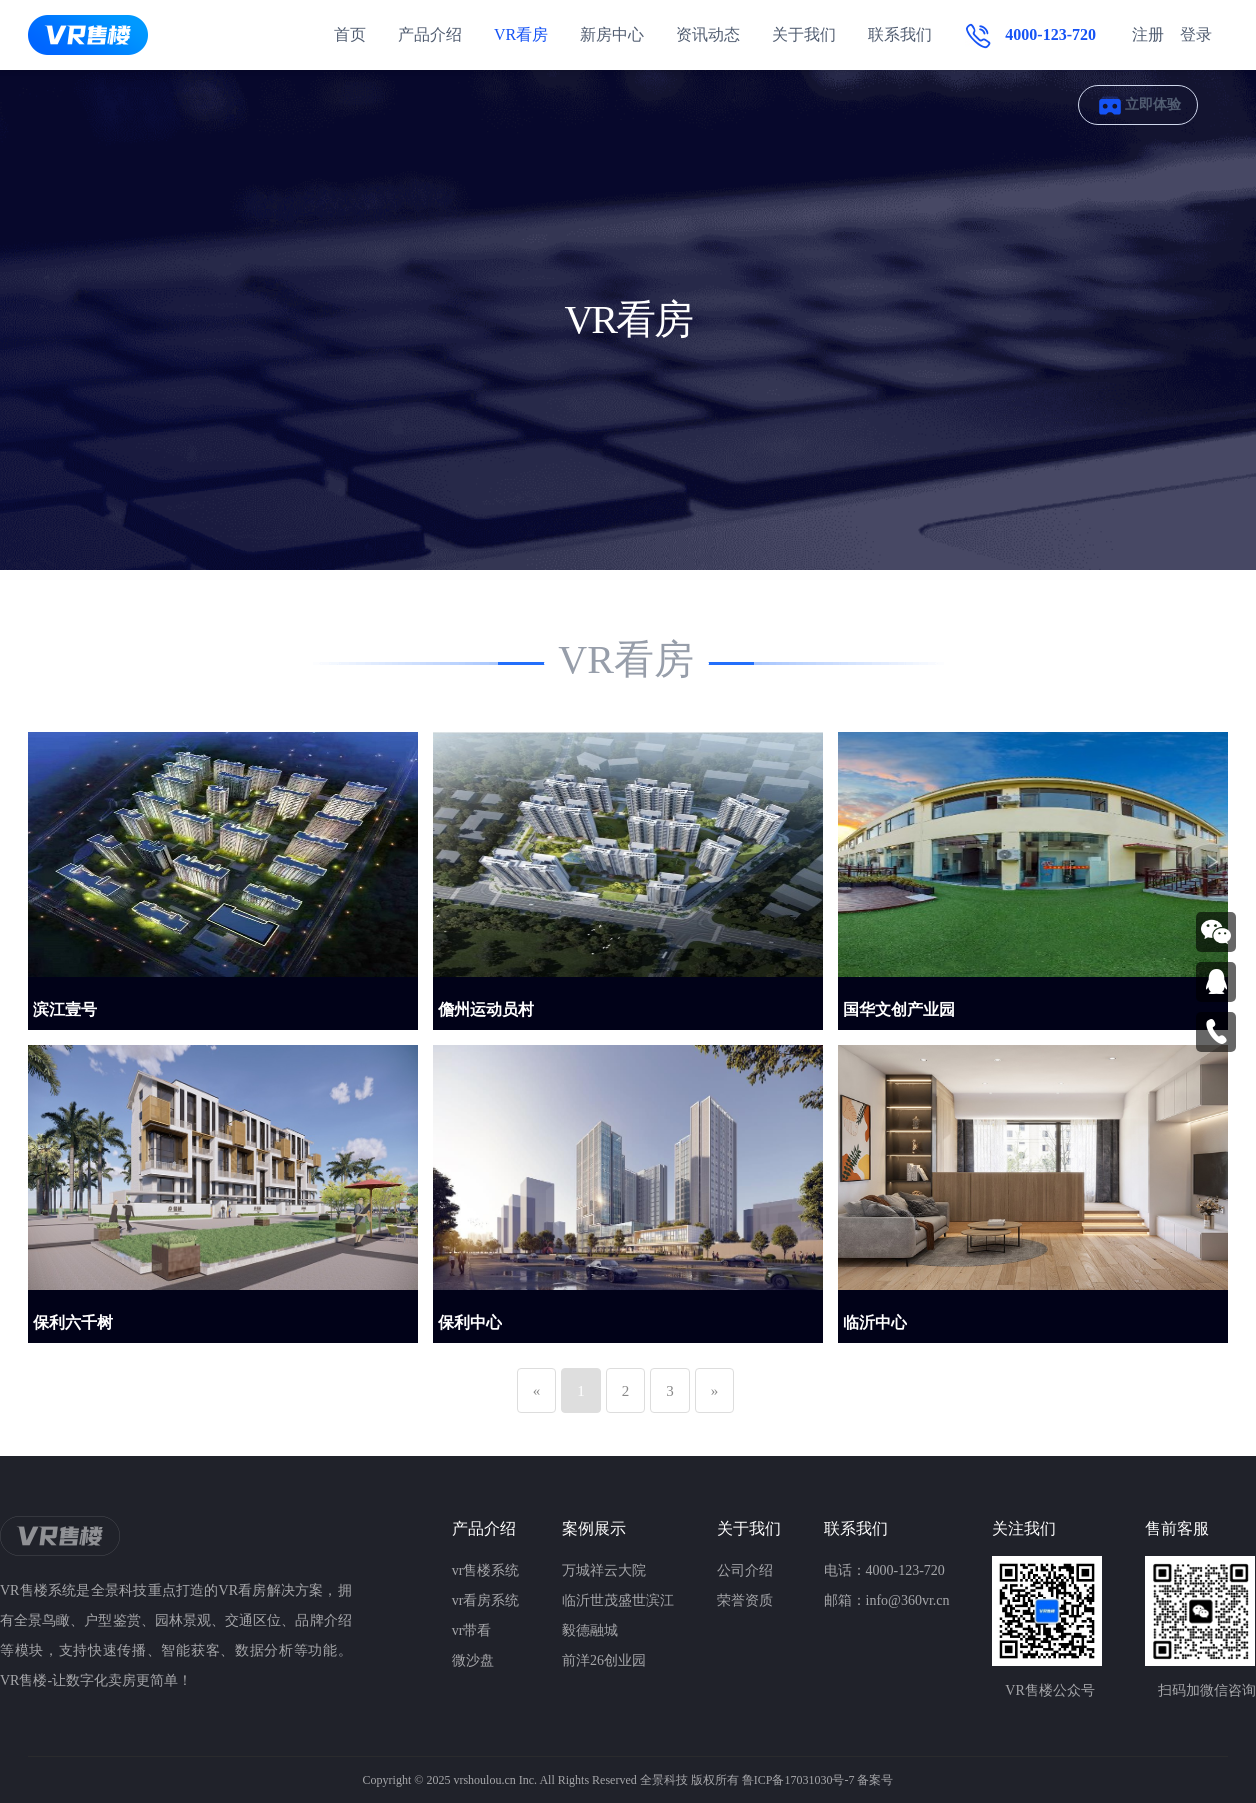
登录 (1196, 34)
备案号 (875, 1780)
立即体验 (1138, 105)
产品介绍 (430, 34)
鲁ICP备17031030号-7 (798, 1780)
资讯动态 (708, 34)
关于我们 (804, 34)
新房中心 (612, 34)
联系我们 (900, 34)
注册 (1148, 34)
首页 (350, 34)
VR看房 (521, 34)
